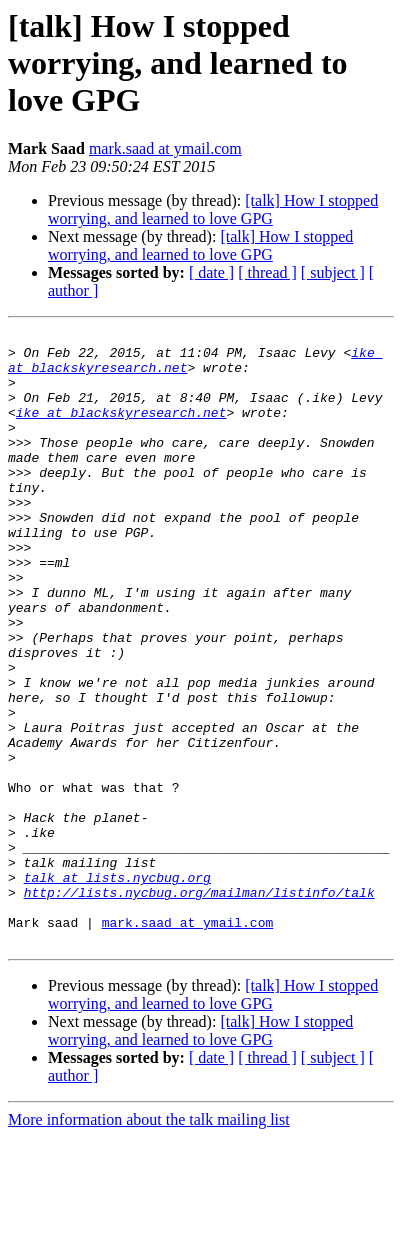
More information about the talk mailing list (149, 1242)
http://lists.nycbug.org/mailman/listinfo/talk (199, 1006)
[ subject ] (333, 272)
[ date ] (211, 272)
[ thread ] (267, 272)
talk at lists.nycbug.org (117, 988)
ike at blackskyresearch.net (121, 430)
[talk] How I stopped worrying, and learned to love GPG (213, 209)
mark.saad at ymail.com (165, 148)
